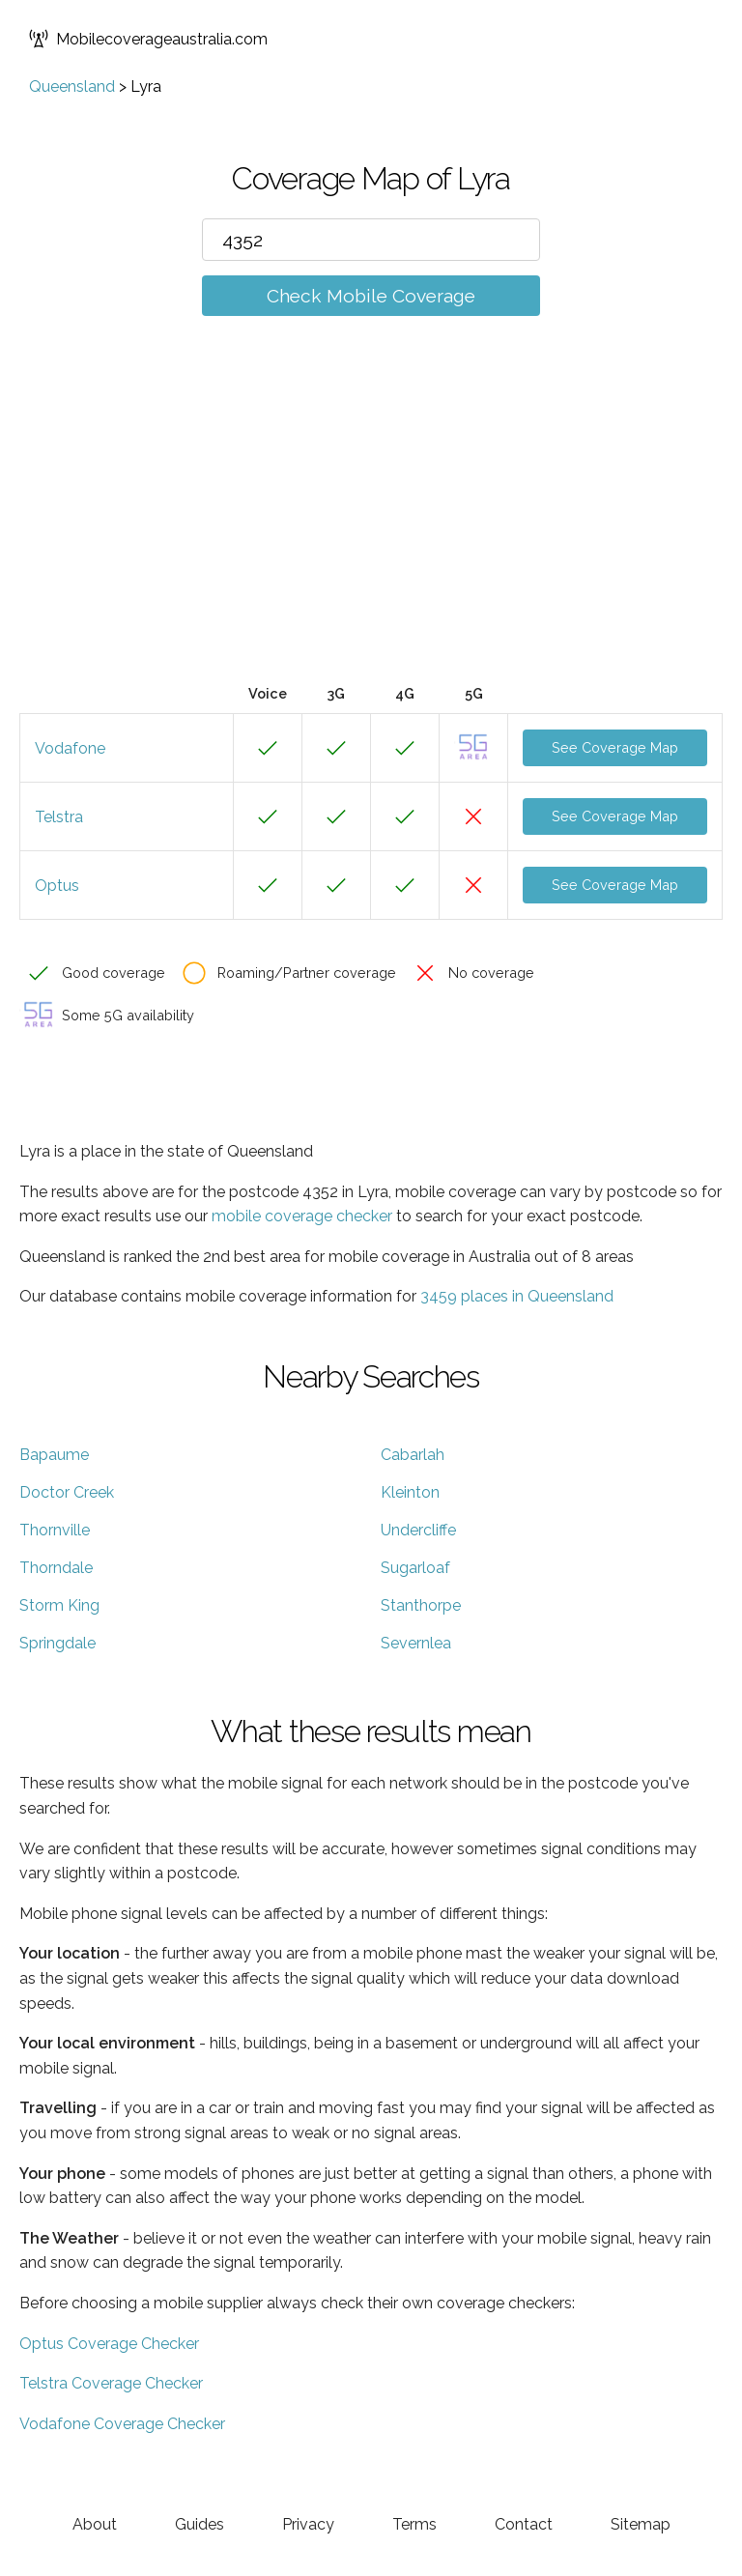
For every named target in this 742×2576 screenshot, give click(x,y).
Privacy (308, 2524)
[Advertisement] (371, 528)
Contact (524, 2524)
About (94, 2524)
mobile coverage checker (302, 1216)
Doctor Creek (66, 1492)
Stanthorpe (421, 1605)
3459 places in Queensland (517, 1296)
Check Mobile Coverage (371, 295)
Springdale (57, 1643)
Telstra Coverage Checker (111, 2383)
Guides (199, 2524)
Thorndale (56, 1568)
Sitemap (641, 2524)
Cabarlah (412, 1454)
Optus (57, 885)
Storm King (59, 1605)
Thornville (54, 1530)
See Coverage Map (615, 747)
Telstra (59, 817)
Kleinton (410, 1492)
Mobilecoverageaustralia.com (148, 38)
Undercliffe (418, 1530)
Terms (414, 2524)
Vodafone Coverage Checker (122, 2424)
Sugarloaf (415, 1568)
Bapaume (54, 1454)
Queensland (72, 86)
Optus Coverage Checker (109, 2343)
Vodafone (70, 748)
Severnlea (416, 1643)
